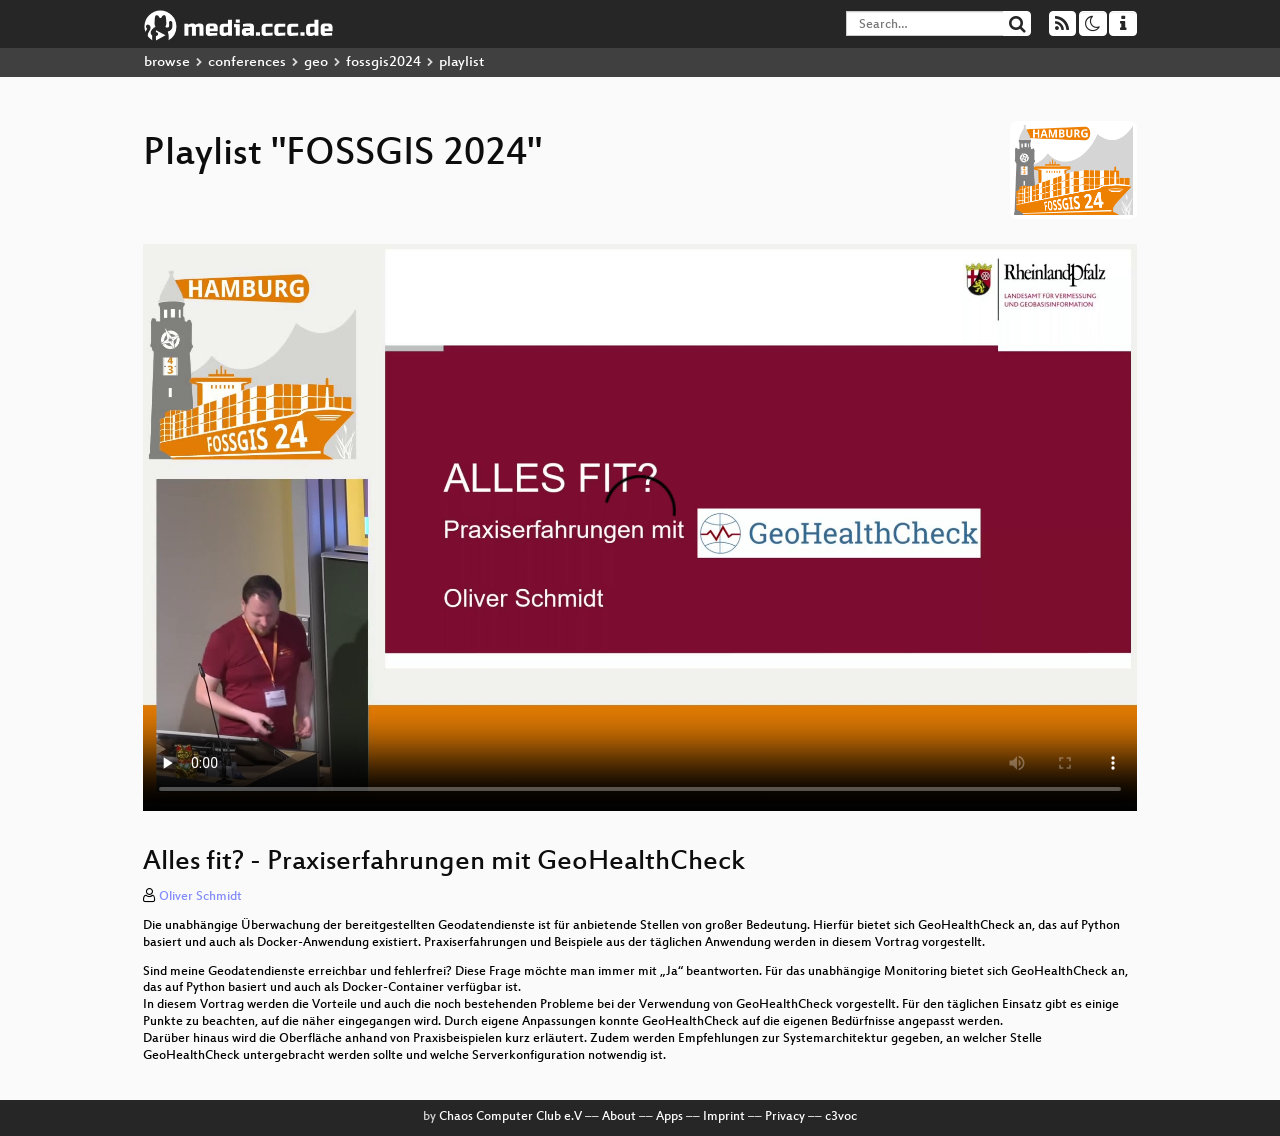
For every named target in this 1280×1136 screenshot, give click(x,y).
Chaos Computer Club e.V (510, 1117)
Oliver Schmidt (200, 897)
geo (316, 62)
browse (167, 62)
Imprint (724, 1117)
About (619, 1117)
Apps (669, 1117)
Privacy (785, 1117)
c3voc (841, 1117)
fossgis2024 (383, 62)
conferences (247, 62)
